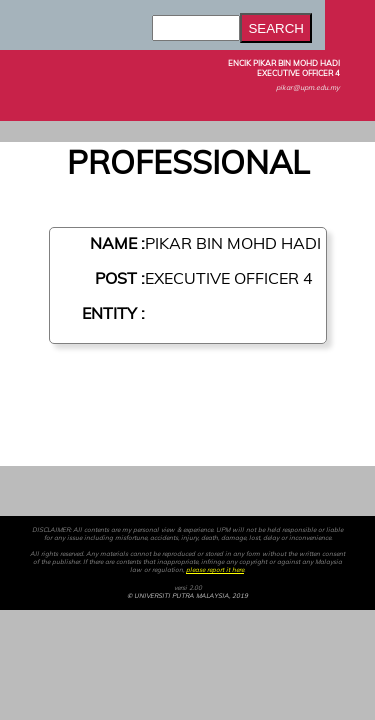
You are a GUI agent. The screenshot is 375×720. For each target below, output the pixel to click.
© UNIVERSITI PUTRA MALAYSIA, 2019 (187, 596)
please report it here (215, 570)
